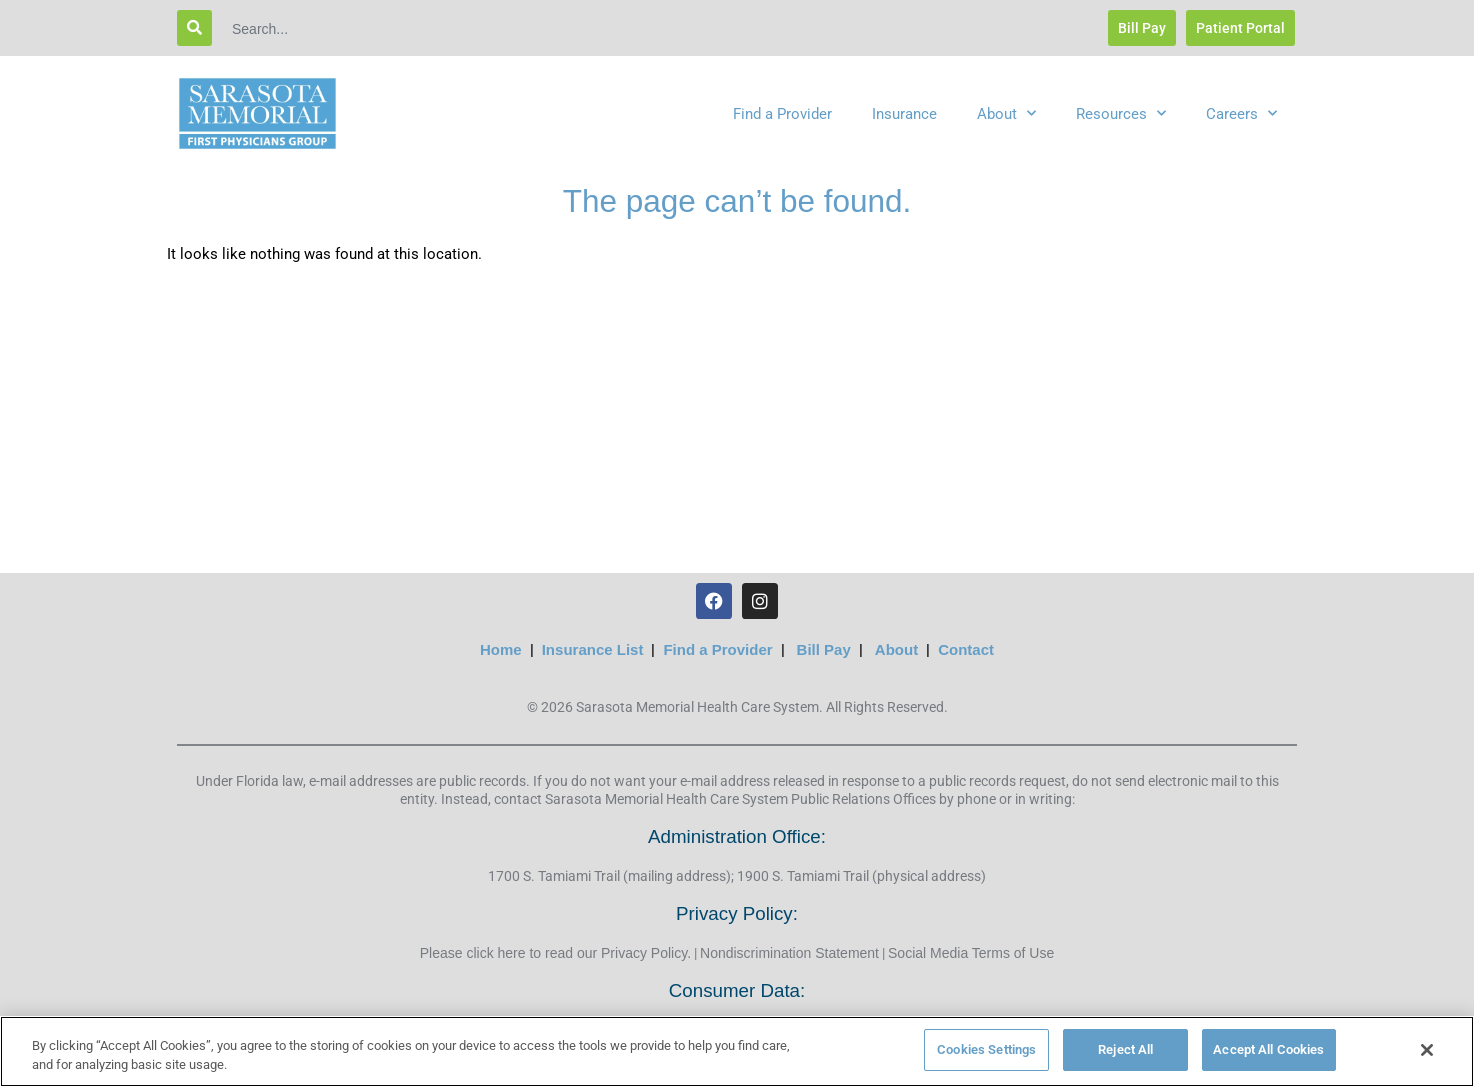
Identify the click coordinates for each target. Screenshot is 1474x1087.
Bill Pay (824, 649)
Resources (1121, 113)
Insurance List (593, 649)
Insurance (904, 114)
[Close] (1427, 1050)
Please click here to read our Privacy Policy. (555, 953)
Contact (966, 649)
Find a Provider (782, 114)
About (1006, 113)
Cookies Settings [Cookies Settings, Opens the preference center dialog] (986, 1049)
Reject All (1125, 1049)
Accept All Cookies (1268, 1049)
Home (501, 649)
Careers (1241, 113)
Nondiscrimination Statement (789, 953)
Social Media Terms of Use (971, 953)
